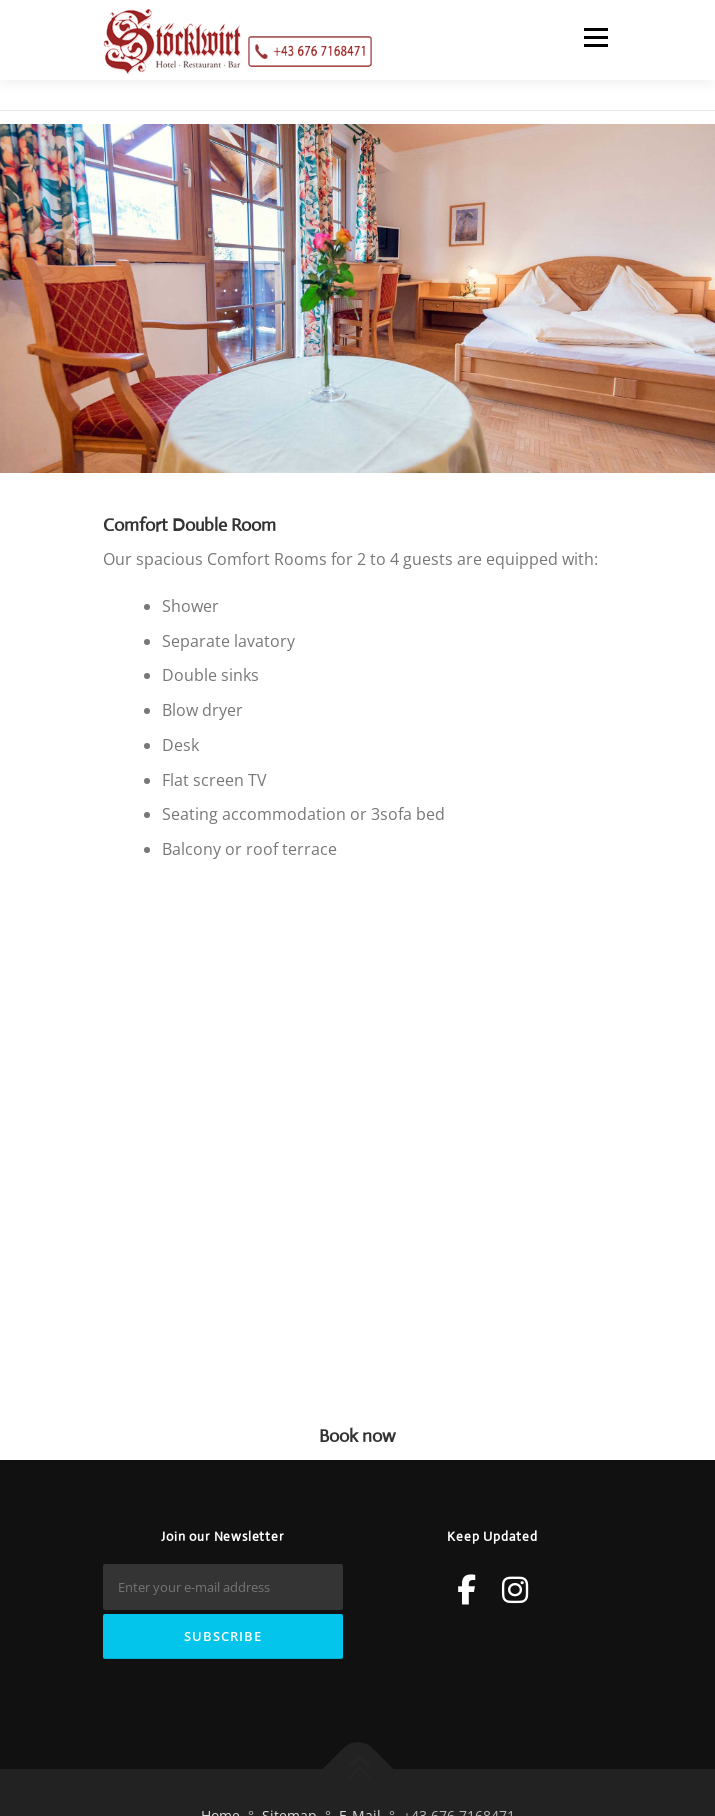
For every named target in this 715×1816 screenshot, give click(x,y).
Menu (595, 37)
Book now (357, 1436)
